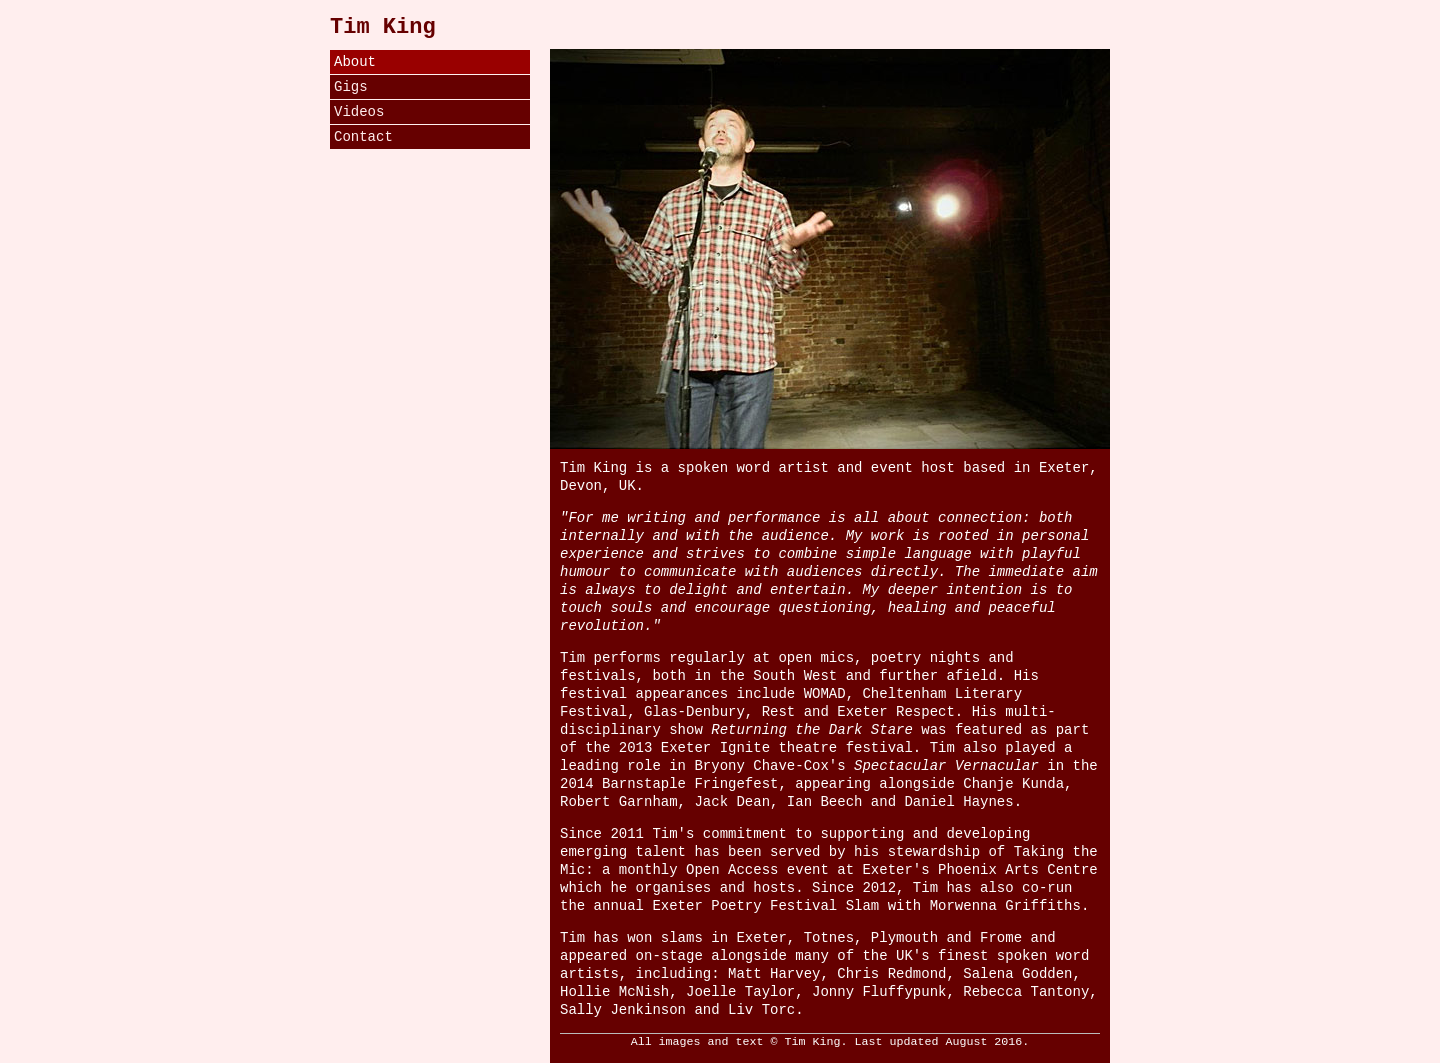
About (355, 62)
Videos (359, 112)
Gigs (351, 87)
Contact (363, 137)
